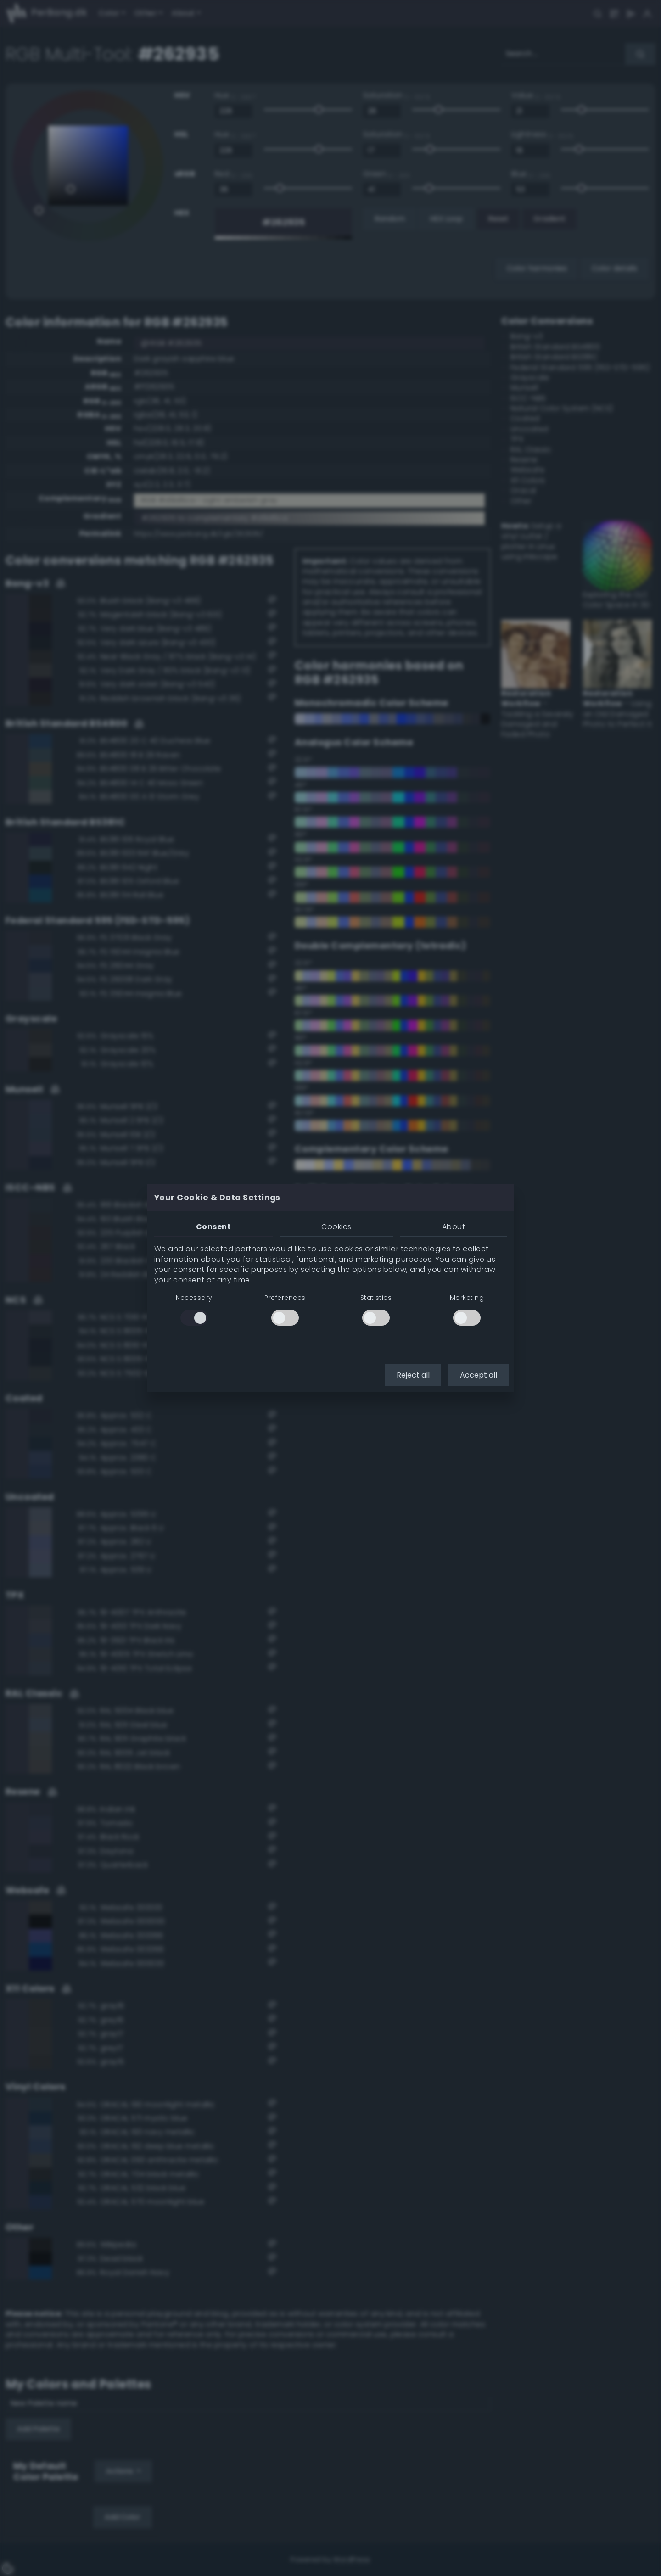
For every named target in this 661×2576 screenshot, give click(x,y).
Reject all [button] (413, 1375)
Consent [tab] (213, 1226)
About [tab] (453, 1226)
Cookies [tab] (336, 1226)
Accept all (478, 1375)
